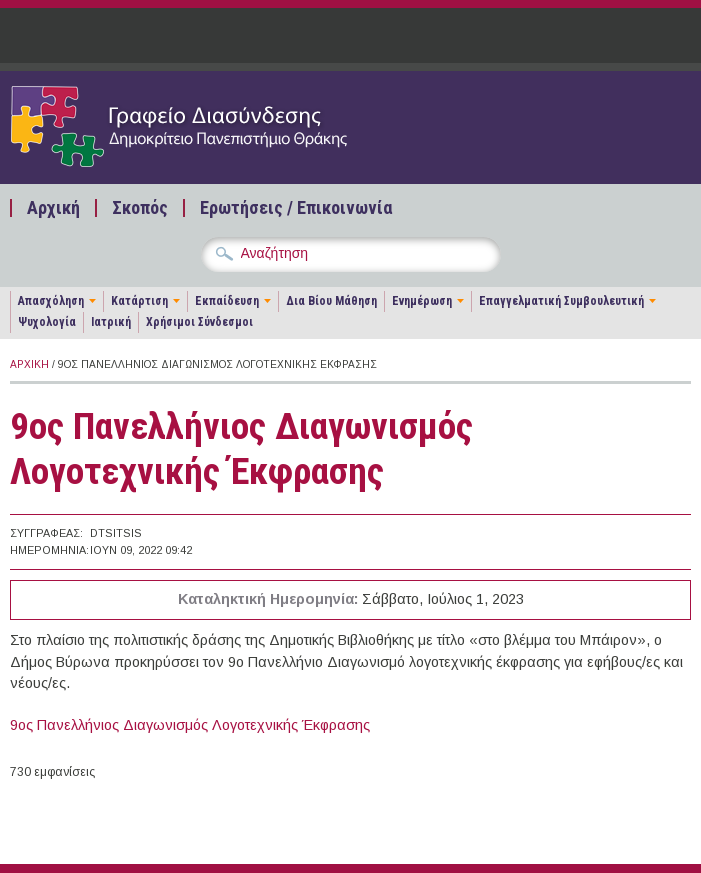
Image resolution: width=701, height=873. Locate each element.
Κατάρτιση (139, 301)
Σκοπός (140, 208)
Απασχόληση (51, 301)
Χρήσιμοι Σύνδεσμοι (199, 322)
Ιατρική (111, 322)
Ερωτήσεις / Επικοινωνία (296, 208)
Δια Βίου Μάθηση (331, 301)
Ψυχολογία (47, 322)
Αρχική (53, 208)
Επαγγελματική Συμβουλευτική (561, 301)
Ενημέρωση (422, 301)
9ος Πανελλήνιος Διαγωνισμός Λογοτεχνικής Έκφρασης (190, 725)
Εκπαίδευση (227, 301)
